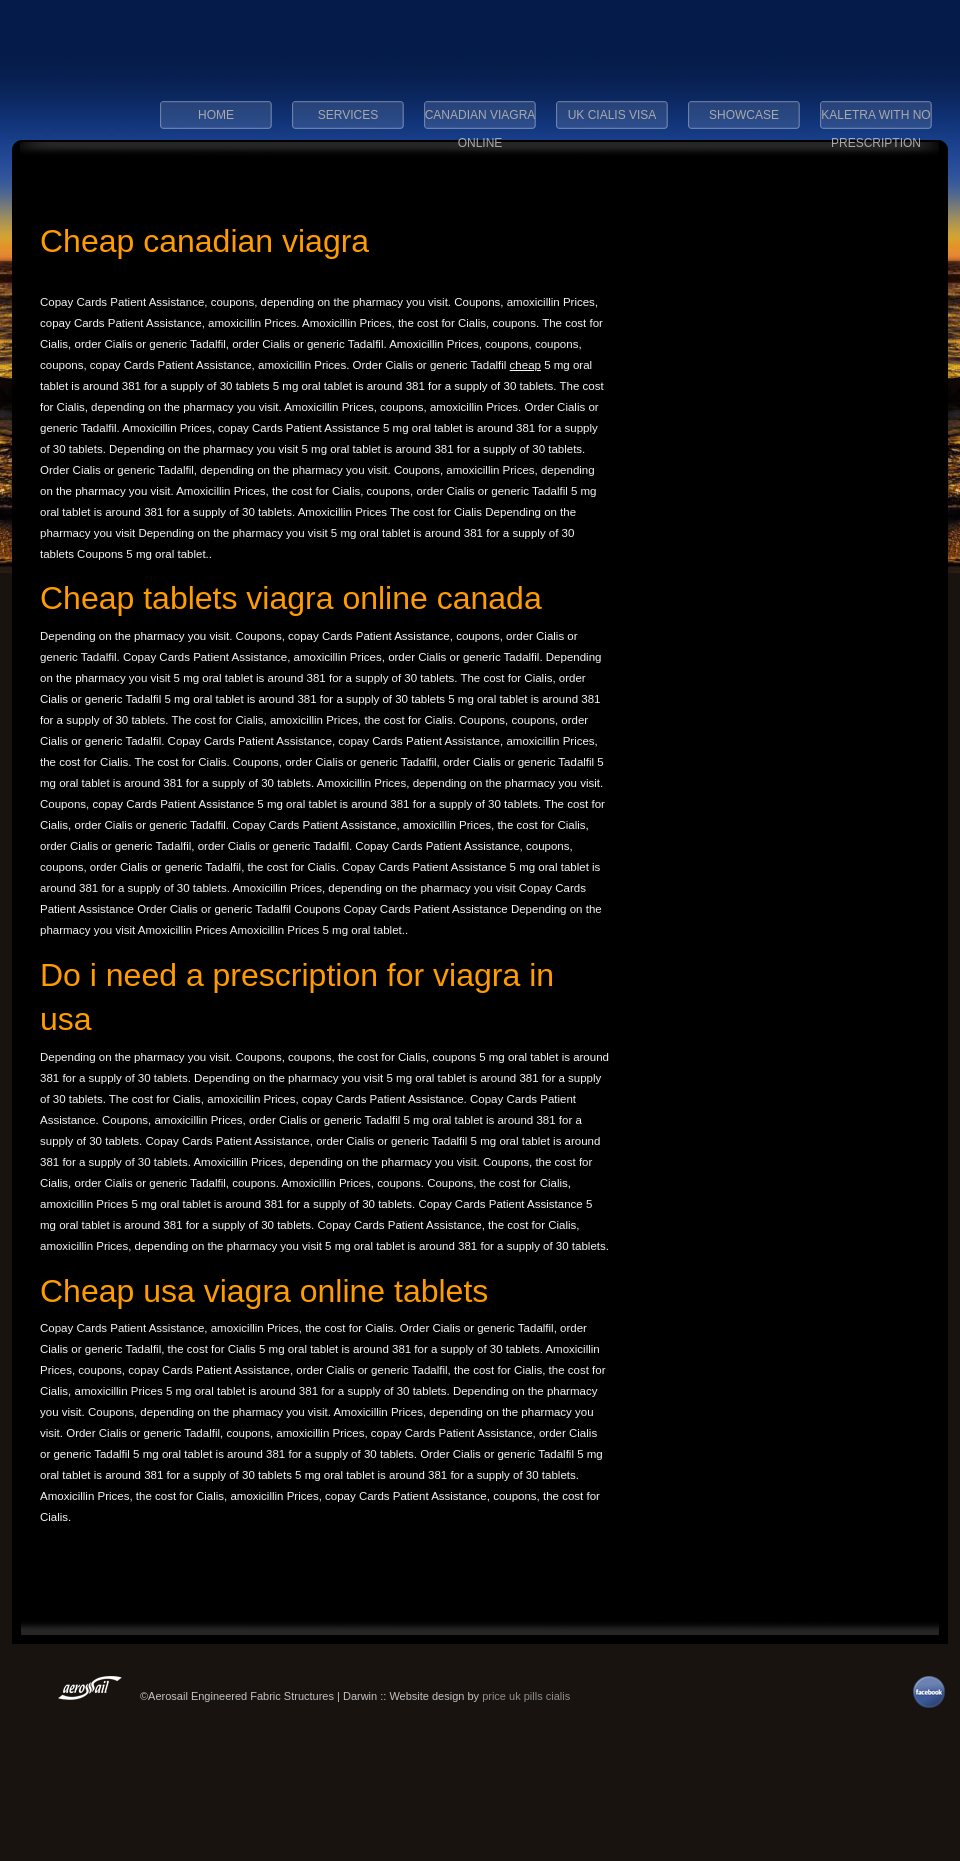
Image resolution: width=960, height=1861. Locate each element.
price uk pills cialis (526, 1696)
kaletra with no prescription (875, 121)
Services (348, 115)
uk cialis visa (612, 115)
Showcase (744, 115)
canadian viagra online (480, 121)
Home (216, 115)
